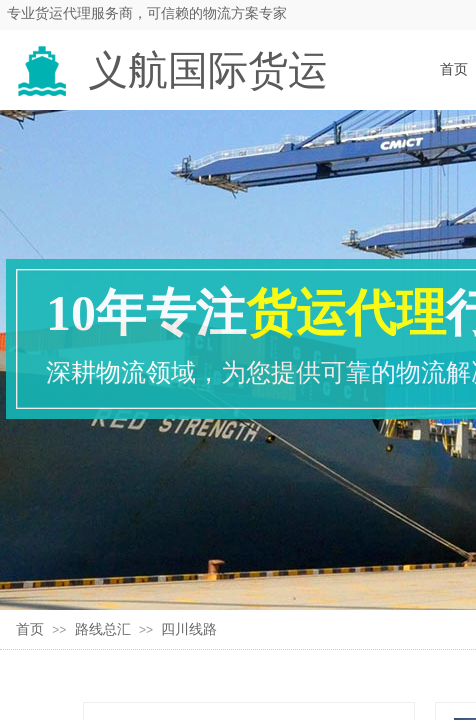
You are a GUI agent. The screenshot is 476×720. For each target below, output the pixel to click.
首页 (30, 629)
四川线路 (189, 629)
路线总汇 (103, 629)
